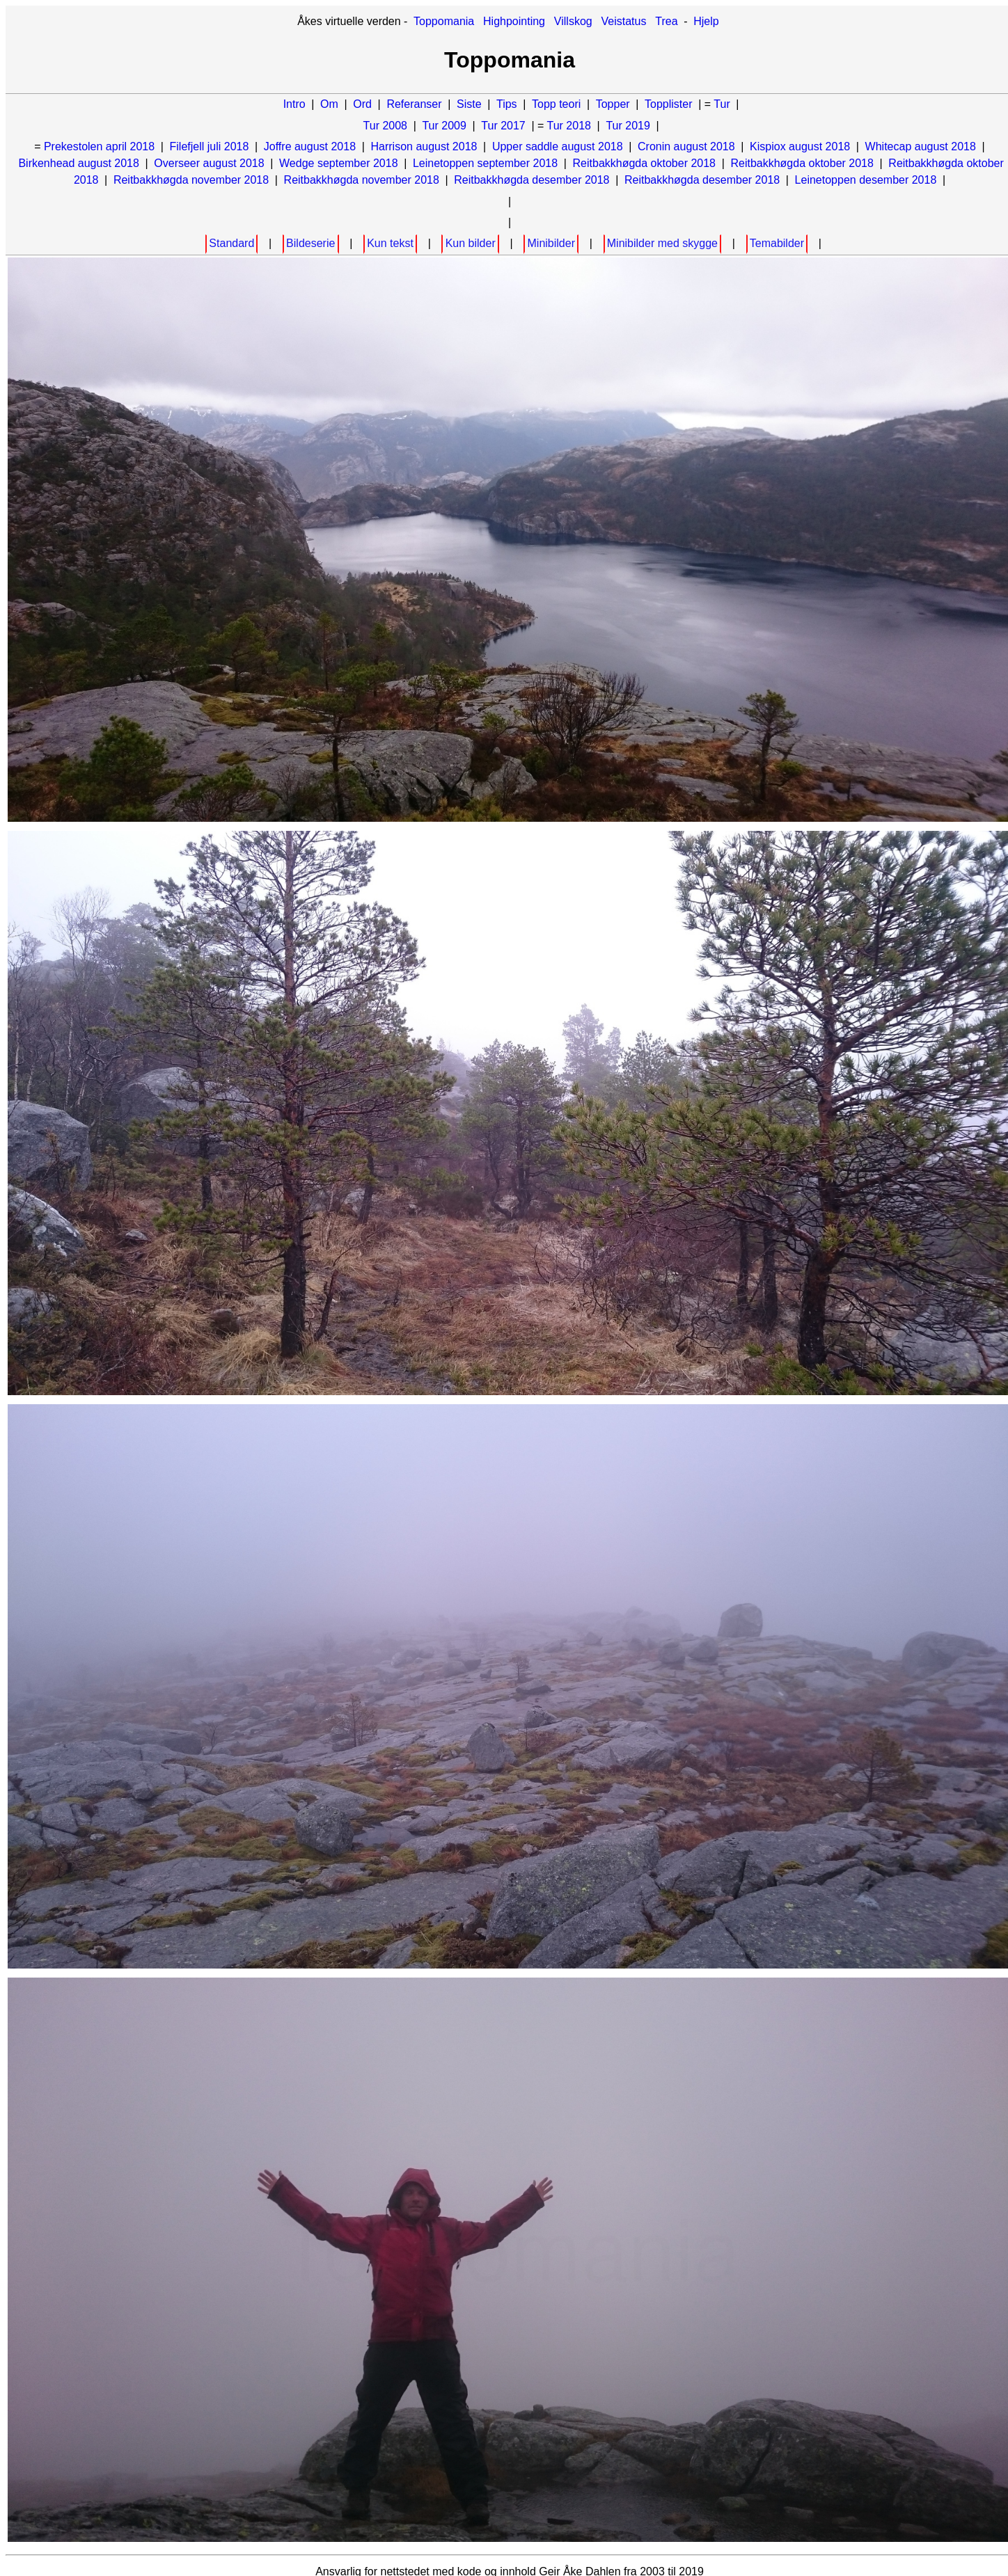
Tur (722, 104)
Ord (362, 104)
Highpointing (514, 21)
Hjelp (705, 21)
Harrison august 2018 (423, 146)
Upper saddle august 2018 (557, 146)
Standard (231, 243)
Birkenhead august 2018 (78, 163)
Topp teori (556, 104)
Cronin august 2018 (686, 146)
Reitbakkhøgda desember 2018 (531, 180)
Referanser (413, 104)
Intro (294, 104)
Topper (613, 104)
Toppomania (444, 21)
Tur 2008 (385, 126)
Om (329, 104)
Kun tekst (390, 243)
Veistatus (624, 21)
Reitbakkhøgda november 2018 (191, 180)
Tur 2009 (444, 126)
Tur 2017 (503, 126)
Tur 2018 (569, 126)
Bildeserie (310, 243)
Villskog (573, 21)
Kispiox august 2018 (800, 146)
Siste (469, 104)
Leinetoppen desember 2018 (866, 180)
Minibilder (551, 243)
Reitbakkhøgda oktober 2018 (644, 163)
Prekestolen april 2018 (99, 146)
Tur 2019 (627, 126)
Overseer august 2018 (209, 163)
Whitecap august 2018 (920, 146)
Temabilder (777, 243)
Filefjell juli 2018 (209, 146)
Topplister (668, 104)
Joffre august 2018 (310, 146)
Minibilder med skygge (662, 243)
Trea (666, 21)
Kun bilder (471, 243)
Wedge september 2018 (338, 163)
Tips (506, 104)
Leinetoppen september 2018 (485, 163)
